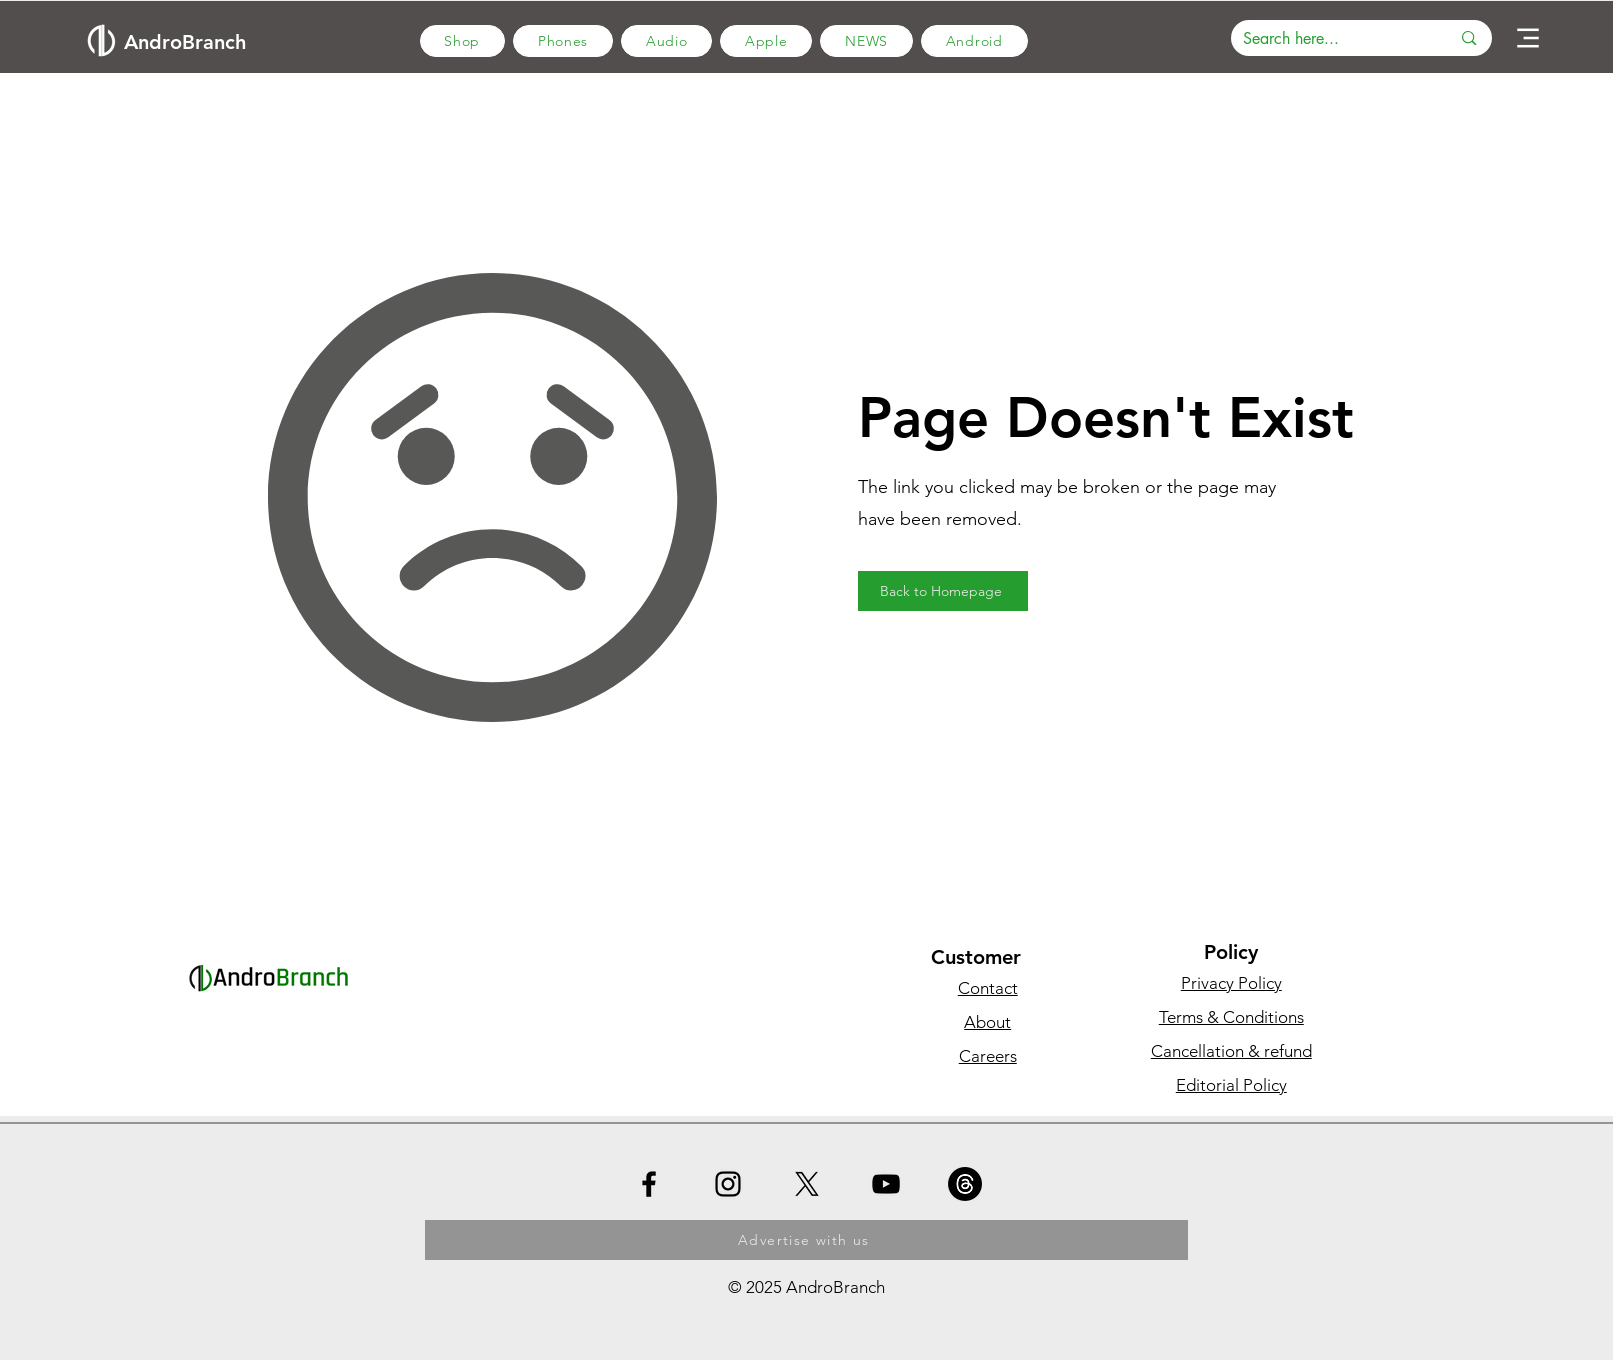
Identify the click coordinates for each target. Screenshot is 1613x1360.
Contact (988, 988)
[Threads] (965, 1184)
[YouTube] (886, 1184)
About (987, 1022)
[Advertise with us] (806, 1240)
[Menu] (1528, 38)
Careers (988, 1056)
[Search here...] (1332, 39)
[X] (807, 1184)
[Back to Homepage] (943, 591)
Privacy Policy (1231, 983)
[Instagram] (728, 1184)
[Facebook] (649, 1184)
